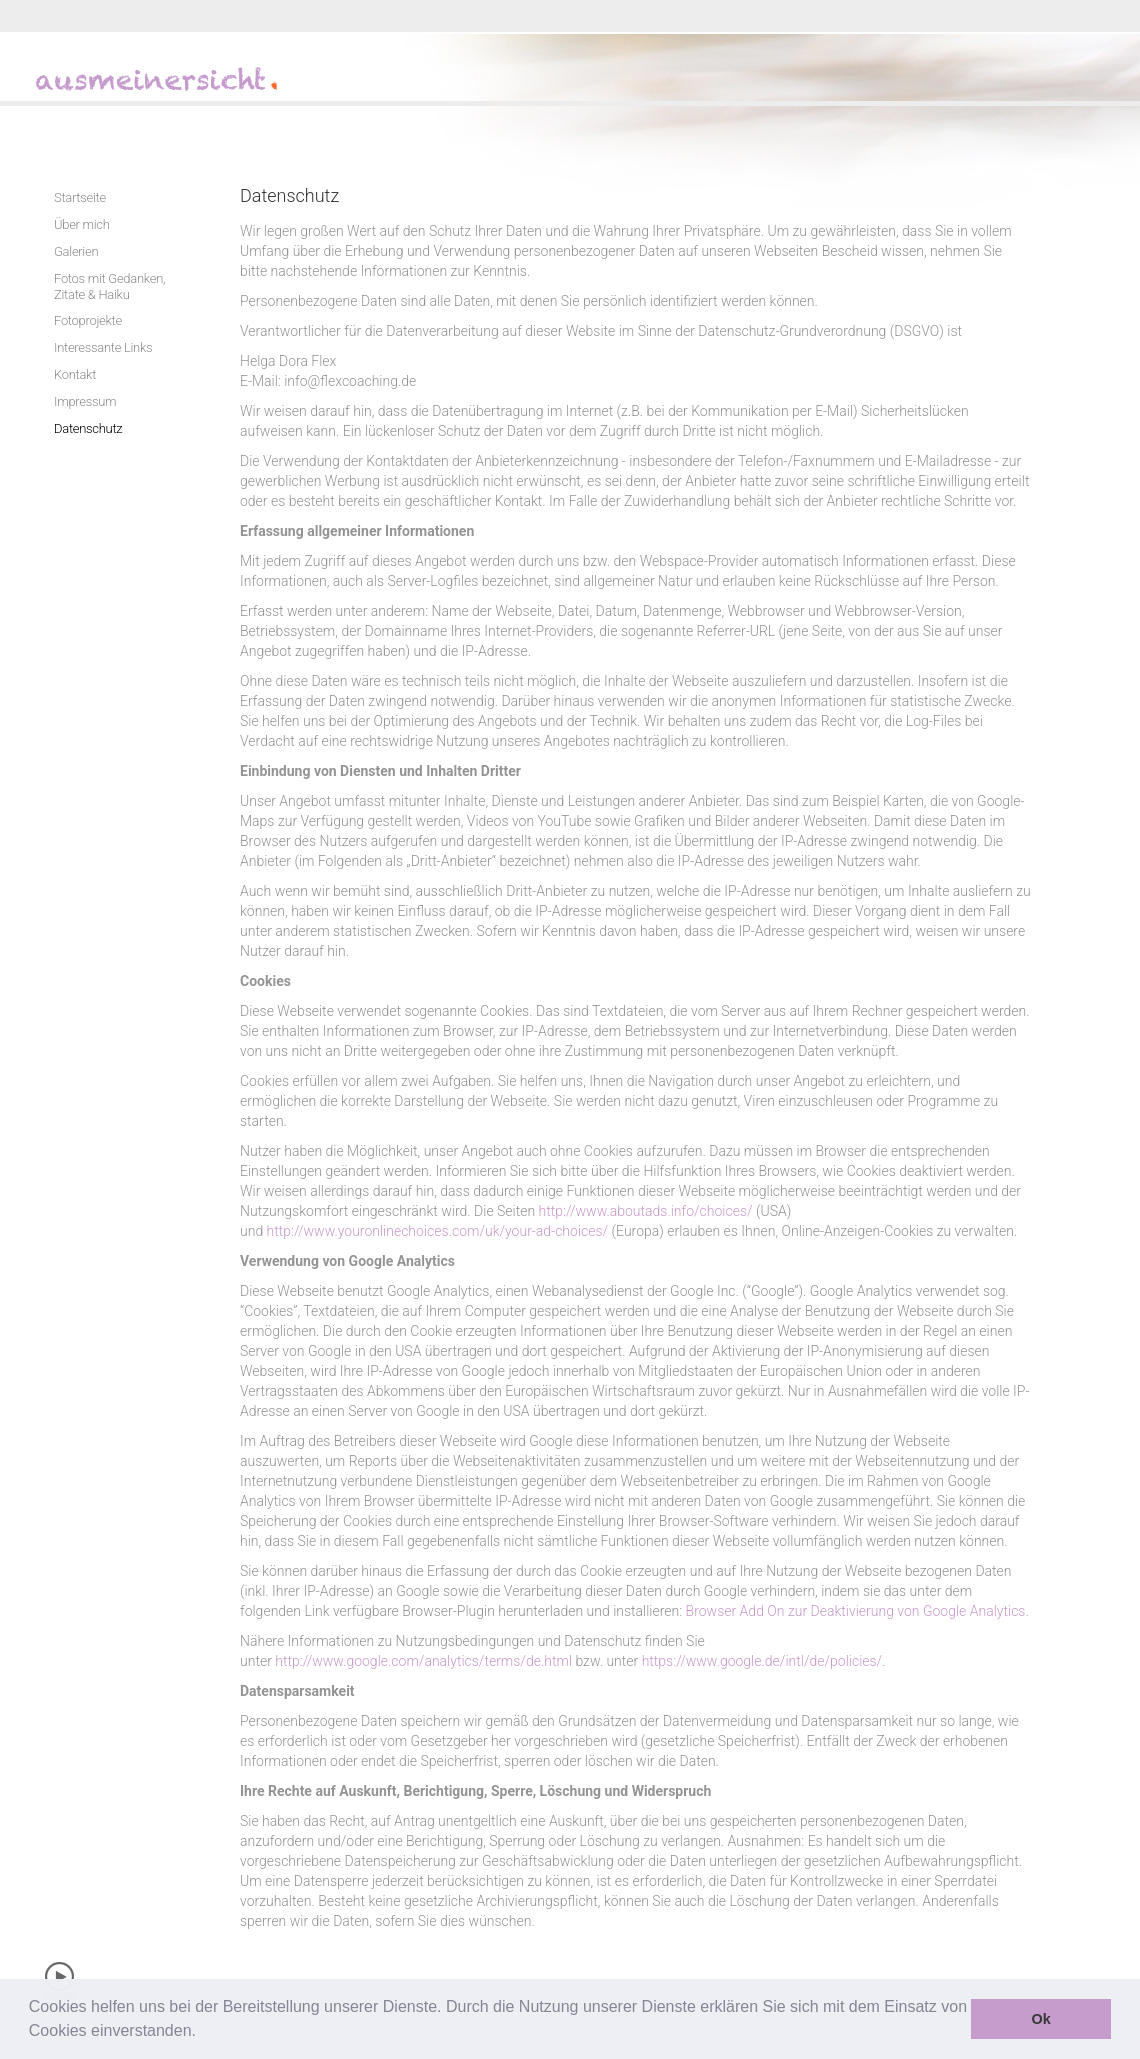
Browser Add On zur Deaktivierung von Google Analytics (856, 1611)
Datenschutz (88, 428)
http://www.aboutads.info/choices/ (646, 1211)
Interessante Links (103, 347)
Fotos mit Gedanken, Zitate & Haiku (109, 286)
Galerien (76, 251)
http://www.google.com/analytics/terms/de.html (423, 1661)
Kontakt (75, 374)
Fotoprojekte (88, 320)
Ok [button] (1041, 2019)
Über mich (82, 224)
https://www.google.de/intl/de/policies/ (762, 1661)
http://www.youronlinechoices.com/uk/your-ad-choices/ (438, 1231)
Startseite (80, 197)
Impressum (85, 401)
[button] (203, 2033)
